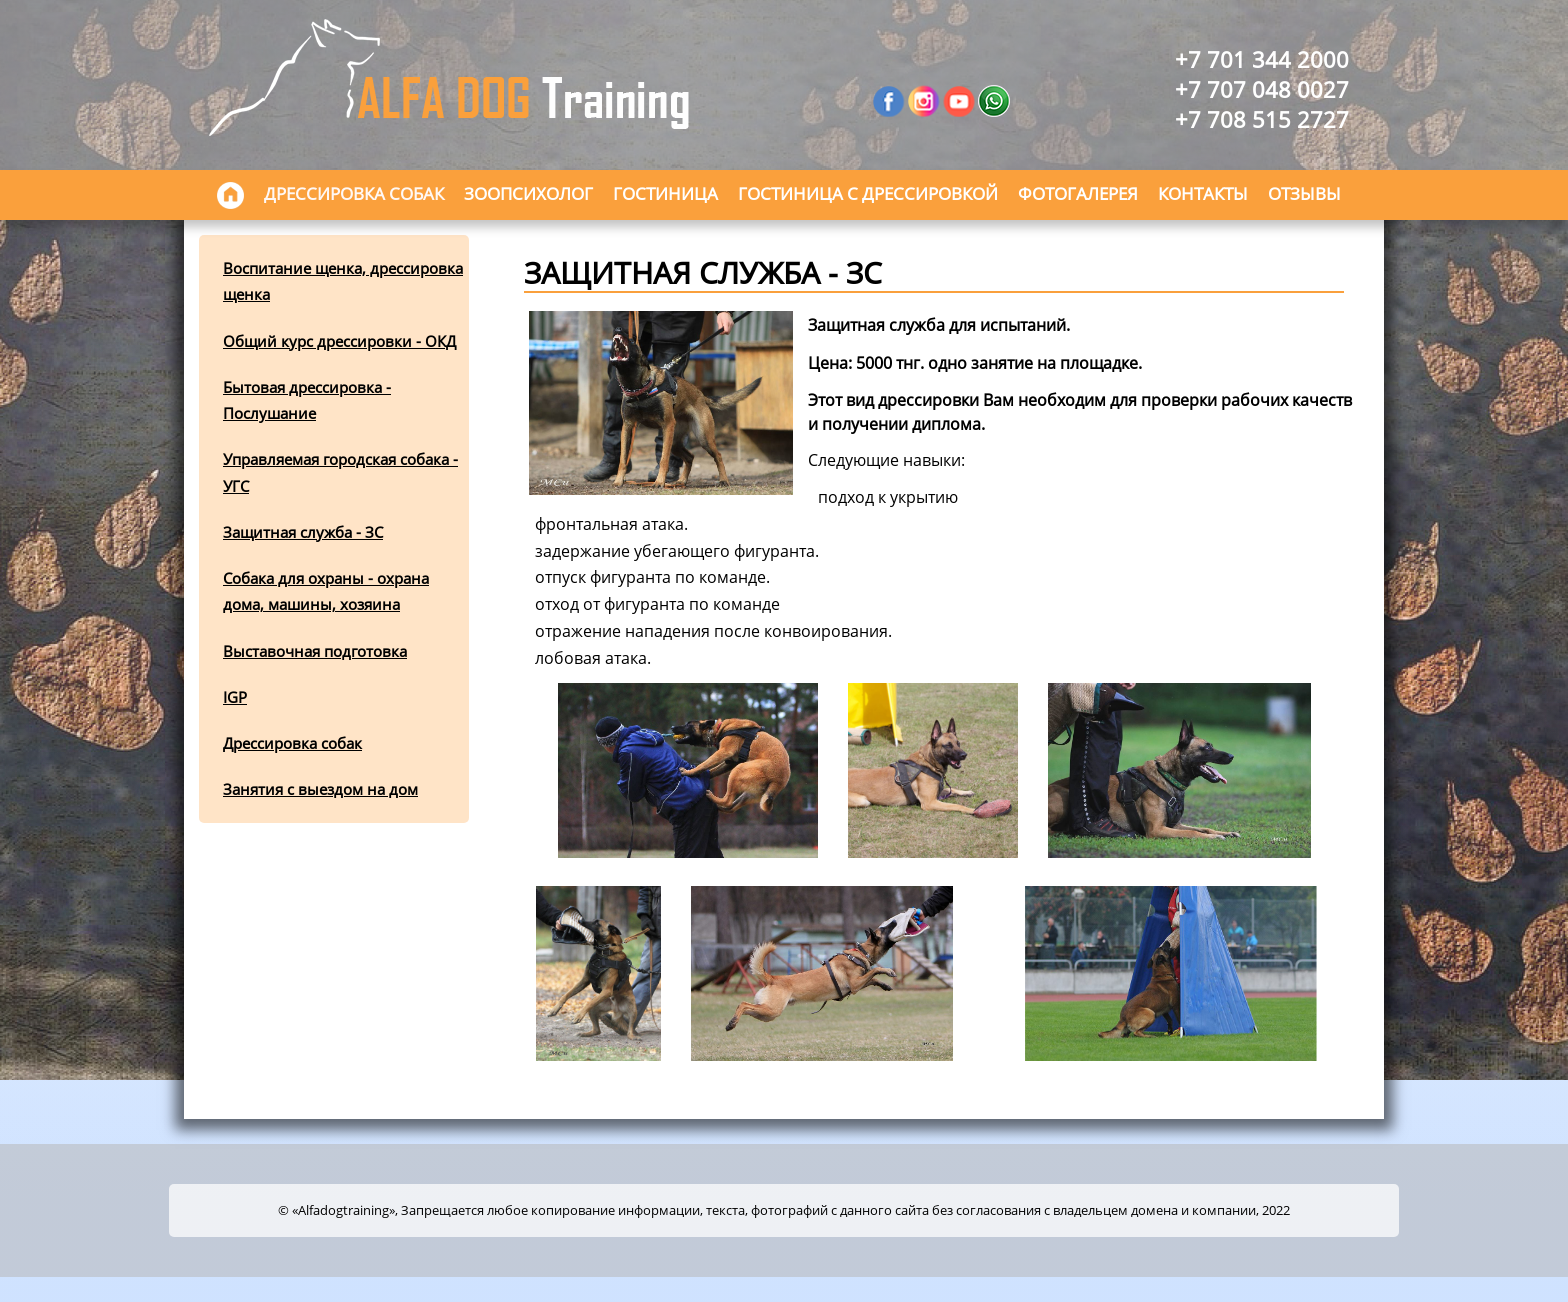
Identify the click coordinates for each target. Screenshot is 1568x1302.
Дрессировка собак (354, 193)
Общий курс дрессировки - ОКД (339, 341)
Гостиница (665, 193)
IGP (235, 697)
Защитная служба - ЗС (303, 532)
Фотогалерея (1078, 193)
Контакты (1203, 193)
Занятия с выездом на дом (320, 789)
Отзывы (1304, 193)
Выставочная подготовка (315, 651)
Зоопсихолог (528, 193)
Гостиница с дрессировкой (868, 193)
